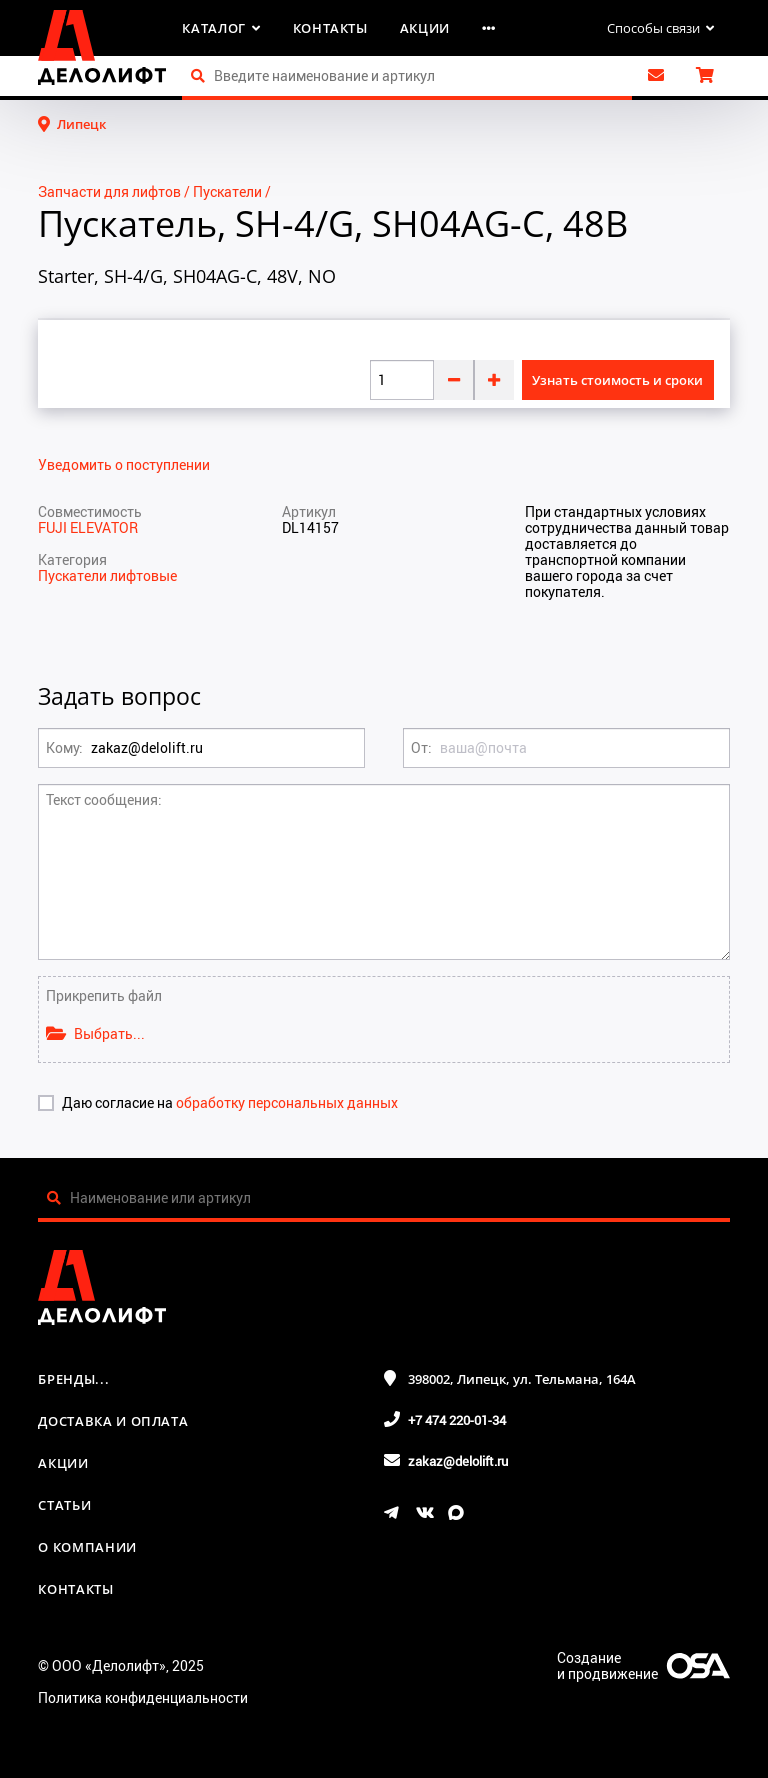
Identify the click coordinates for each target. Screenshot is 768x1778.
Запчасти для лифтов (109, 191)
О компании (87, 1547)
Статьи (64, 1505)
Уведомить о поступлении (124, 465)
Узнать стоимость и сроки (617, 380)
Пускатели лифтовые (107, 575)
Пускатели (227, 191)
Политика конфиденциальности (143, 1697)
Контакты (330, 28)
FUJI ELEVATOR (88, 527)
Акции (425, 28)
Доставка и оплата (113, 1421)
